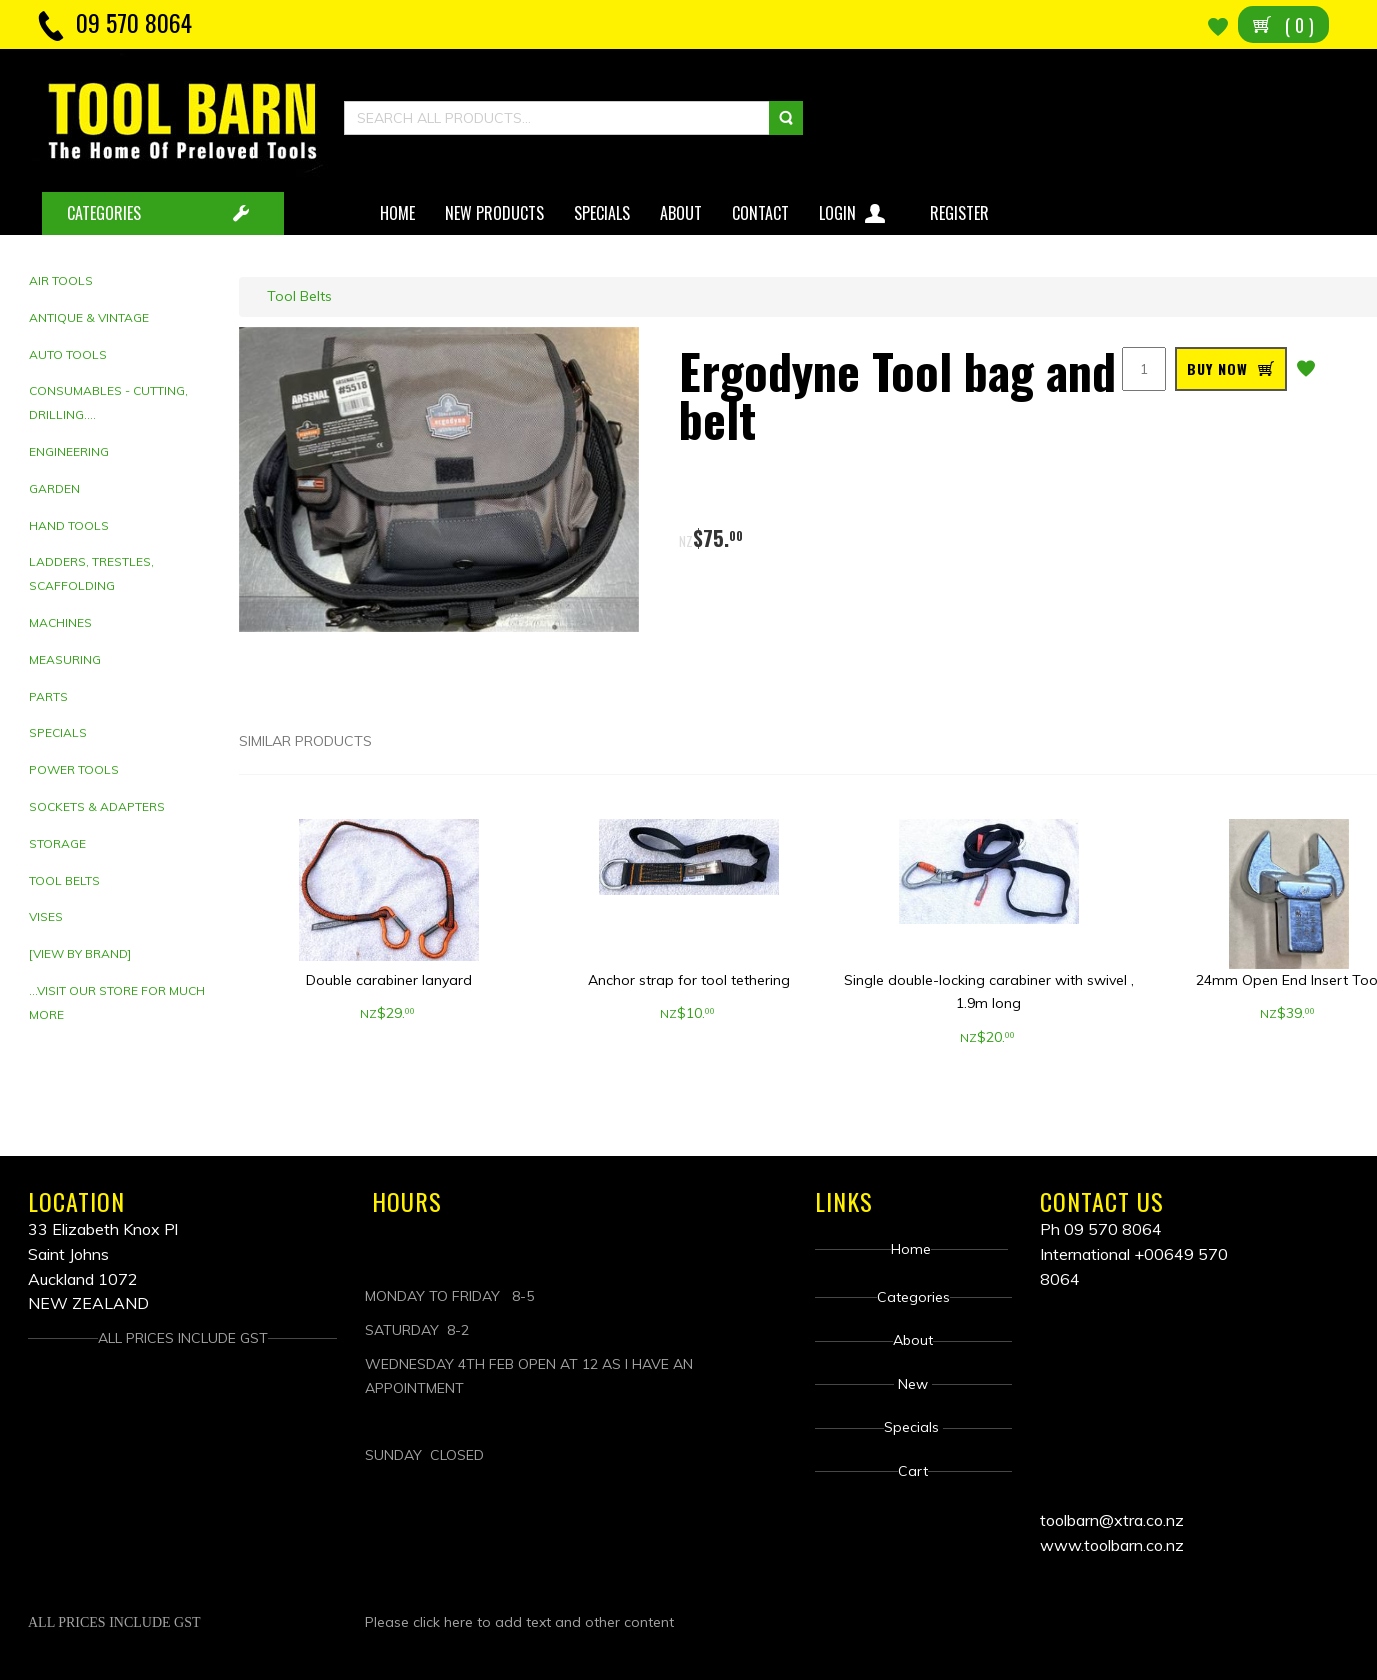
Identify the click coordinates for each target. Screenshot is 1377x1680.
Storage (57, 843)
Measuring (65, 659)
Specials (602, 213)
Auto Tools (68, 354)
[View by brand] (80, 953)
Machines (60, 622)
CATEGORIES (104, 213)
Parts (48, 696)
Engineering (69, 451)
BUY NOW (1217, 368)
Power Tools (74, 769)
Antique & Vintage (89, 317)
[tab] (126, 281)
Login (854, 209)
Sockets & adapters (97, 806)
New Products (494, 213)
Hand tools (69, 525)
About (681, 213)
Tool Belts (64, 880)
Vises (46, 916)
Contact (760, 213)
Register (961, 213)
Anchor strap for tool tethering (689, 980)
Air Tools (61, 280)
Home (397, 213)
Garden (54, 488)
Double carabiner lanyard (389, 980)
